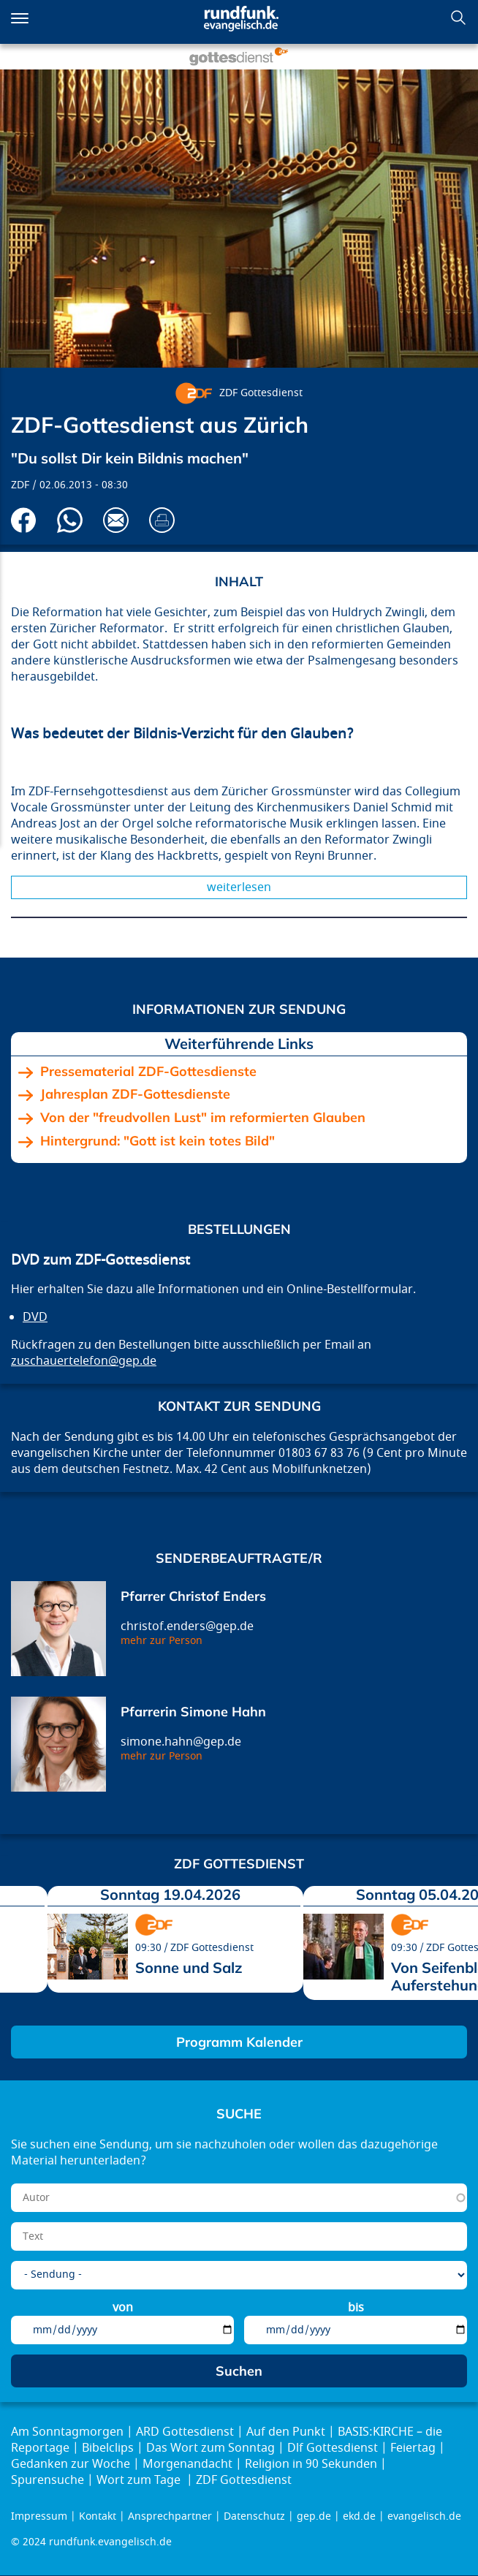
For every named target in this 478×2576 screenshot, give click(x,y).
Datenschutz (254, 2516)
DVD (35, 1317)
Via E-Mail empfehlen (116, 520)
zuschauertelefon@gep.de (83, 1361)
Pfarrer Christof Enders (193, 1596)
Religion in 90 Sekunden (311, 2464)
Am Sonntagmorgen (67, 2432)
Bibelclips (108, 2448)
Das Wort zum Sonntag (210, 2448)
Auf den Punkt (285, 2432)
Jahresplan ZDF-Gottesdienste (135, 1094)
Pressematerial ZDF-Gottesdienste (148, 1072)
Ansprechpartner (170, 2516)
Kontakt (97, 2516)
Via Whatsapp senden (70, 520)
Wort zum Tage (139, 2480)
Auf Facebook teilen (24, 520)
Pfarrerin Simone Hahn (193, 1711)
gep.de (314, 2516)
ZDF (20, 485)
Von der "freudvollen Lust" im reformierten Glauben (202, 1118)
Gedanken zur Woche (70, 2464)
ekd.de (359, 2516)
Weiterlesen (239, 887)
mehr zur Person (161, 1640)
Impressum (39, 2516)
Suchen (458, 17)
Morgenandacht (187, 2464)
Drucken (162, 520)
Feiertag (413, 2448)
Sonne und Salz (189, 1967)
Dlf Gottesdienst (332, 2448)
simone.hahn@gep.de (181, 1742)
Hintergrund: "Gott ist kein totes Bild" (157, 1141)
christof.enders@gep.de (187, 1626)
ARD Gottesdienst (185, 2432)
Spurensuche (47, 2480)
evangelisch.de (424, 2516)
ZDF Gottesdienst (261, 393)
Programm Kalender (239, 2042)
